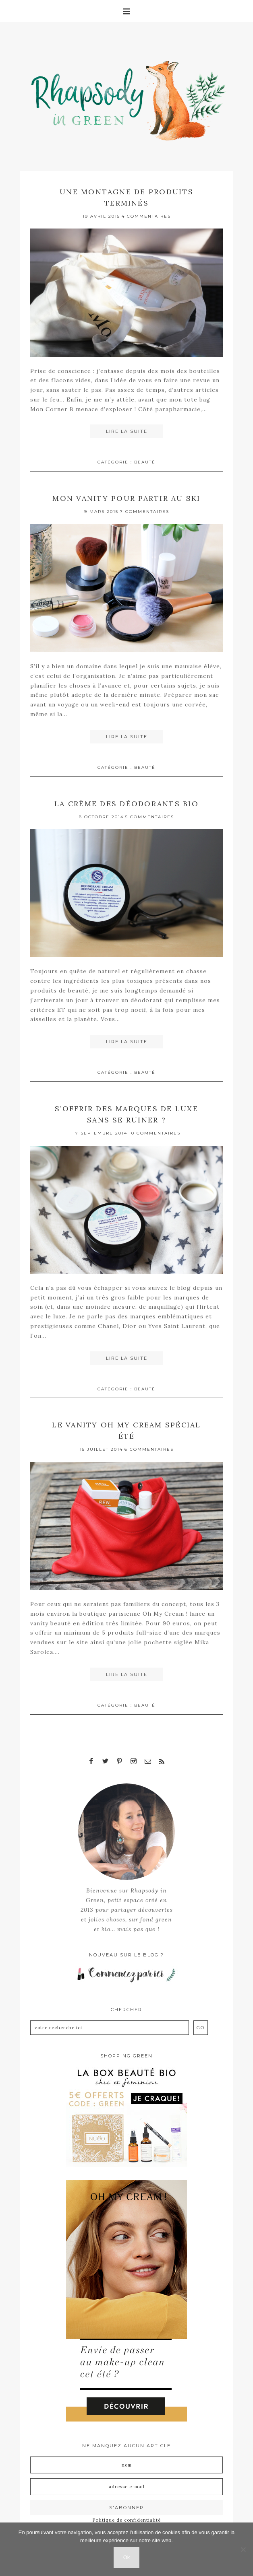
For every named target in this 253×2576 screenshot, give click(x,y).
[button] (126, 11)
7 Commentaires (144, 510)
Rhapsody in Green (132, 96)
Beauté (145, 461)
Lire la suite (126, 431)
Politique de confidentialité (126, 2517)
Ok (126, 2557)
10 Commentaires (154, 1130)
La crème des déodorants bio (126, 802)
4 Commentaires (146, 215)
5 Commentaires (149, 815)
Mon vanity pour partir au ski (126, 497)
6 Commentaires (149, 1446)
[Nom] (126, 2461)
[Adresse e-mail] (126, 2483)
